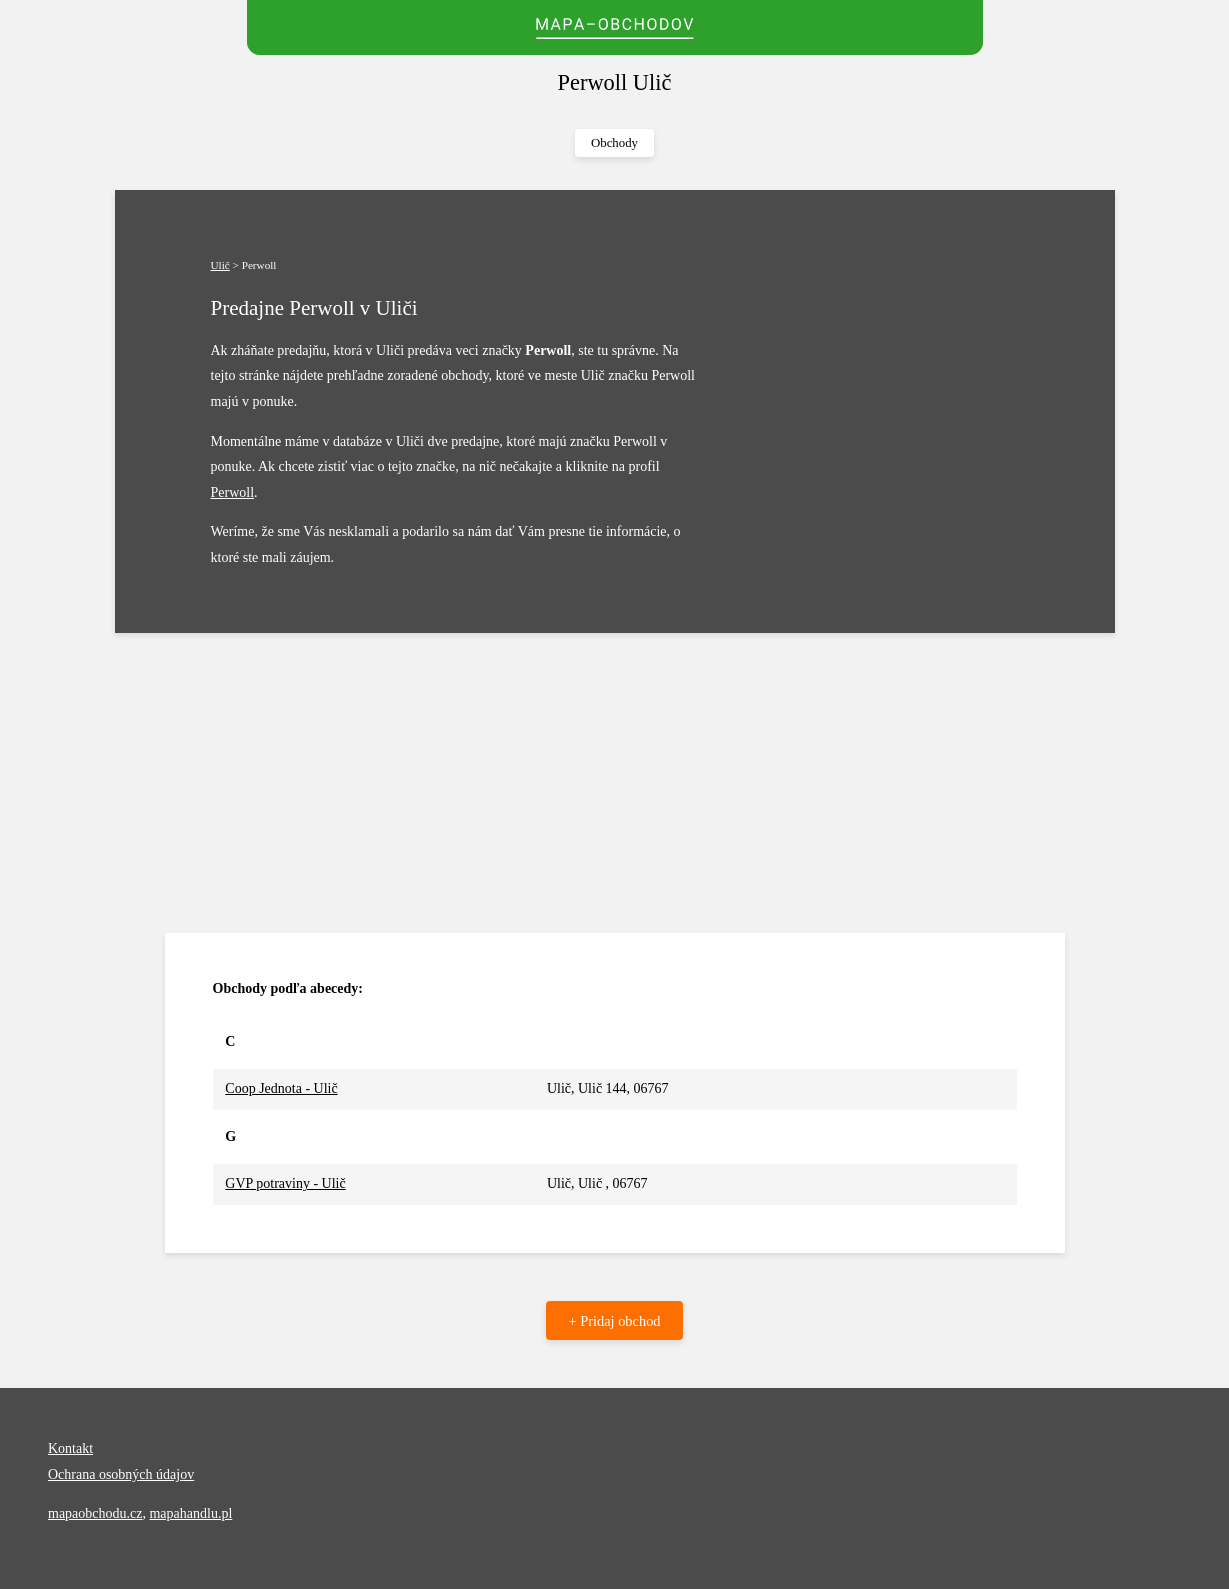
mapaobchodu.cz (95, 1513)
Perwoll (233, 492)
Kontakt (70, 1448)
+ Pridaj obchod (614, 1321)
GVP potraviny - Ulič (285, 1183)
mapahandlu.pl (190, 1513)
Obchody (614, 143)
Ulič (220, 265)
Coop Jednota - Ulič (281, 1088)
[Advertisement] (615, 783)
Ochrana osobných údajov (121, 1474)
